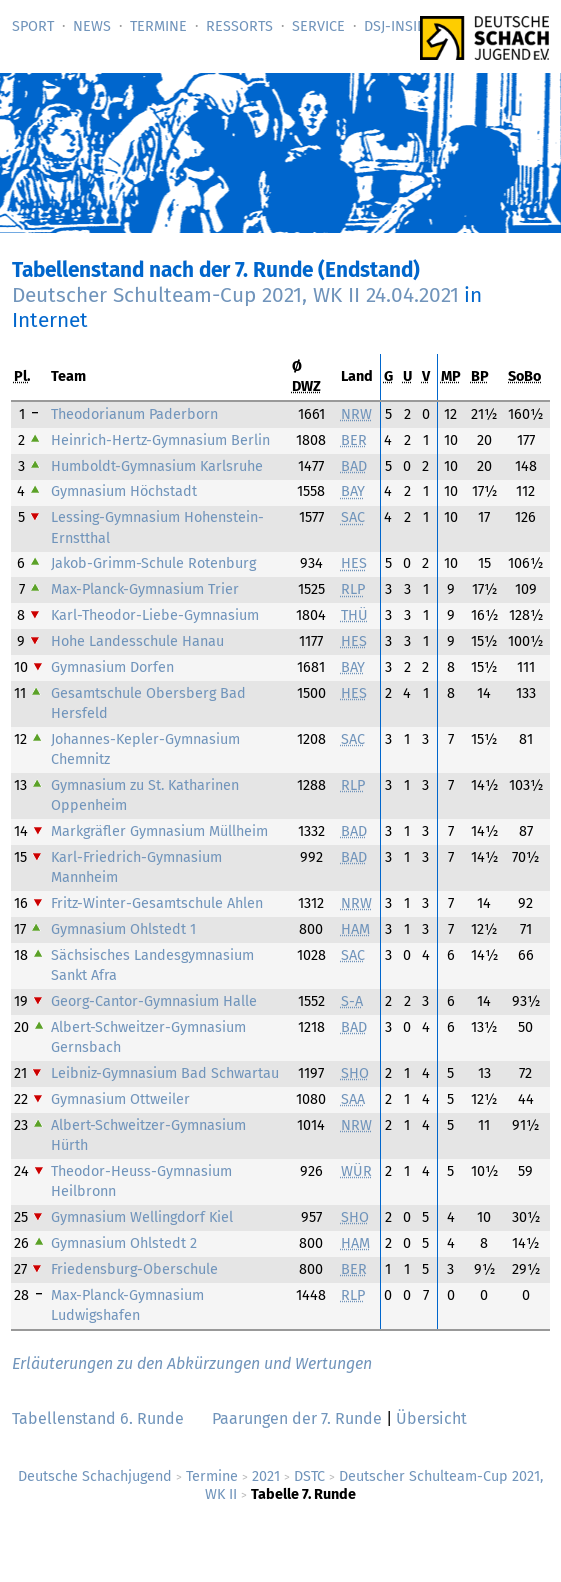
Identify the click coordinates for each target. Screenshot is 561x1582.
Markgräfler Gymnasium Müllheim (159, 831)
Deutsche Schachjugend (95, 1476)
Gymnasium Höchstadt (124, 491)
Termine (158, 26)
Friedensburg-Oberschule (134, 1269)
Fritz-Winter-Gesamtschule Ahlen (157, 903)
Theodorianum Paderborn (134, 414)
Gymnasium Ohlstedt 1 (123, 929)
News (92, 26)
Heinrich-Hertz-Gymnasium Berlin (160, 440)
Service (318, 26)
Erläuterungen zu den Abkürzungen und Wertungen (192, 1363)
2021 (266, 1476)
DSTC (309, 1476)
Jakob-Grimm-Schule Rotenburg (153, 563)
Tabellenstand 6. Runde (98, 1418)
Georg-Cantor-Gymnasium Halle (154, 1001)
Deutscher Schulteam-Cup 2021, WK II (235, 295)
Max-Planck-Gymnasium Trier (145, 589)
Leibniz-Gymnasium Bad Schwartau (165, 1073)
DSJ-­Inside (399, 26)
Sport (33, 26)
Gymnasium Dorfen (112, 667)
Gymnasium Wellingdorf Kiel (142, 1217)
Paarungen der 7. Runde (297, 1418)
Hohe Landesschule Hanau (137, 641)
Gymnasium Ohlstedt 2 (124, 1243)
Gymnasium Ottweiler (120, 1099)
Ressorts (239, 26)
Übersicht (431, 1418)
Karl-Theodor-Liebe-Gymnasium (155, 615)
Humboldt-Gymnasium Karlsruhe (157, 466)
